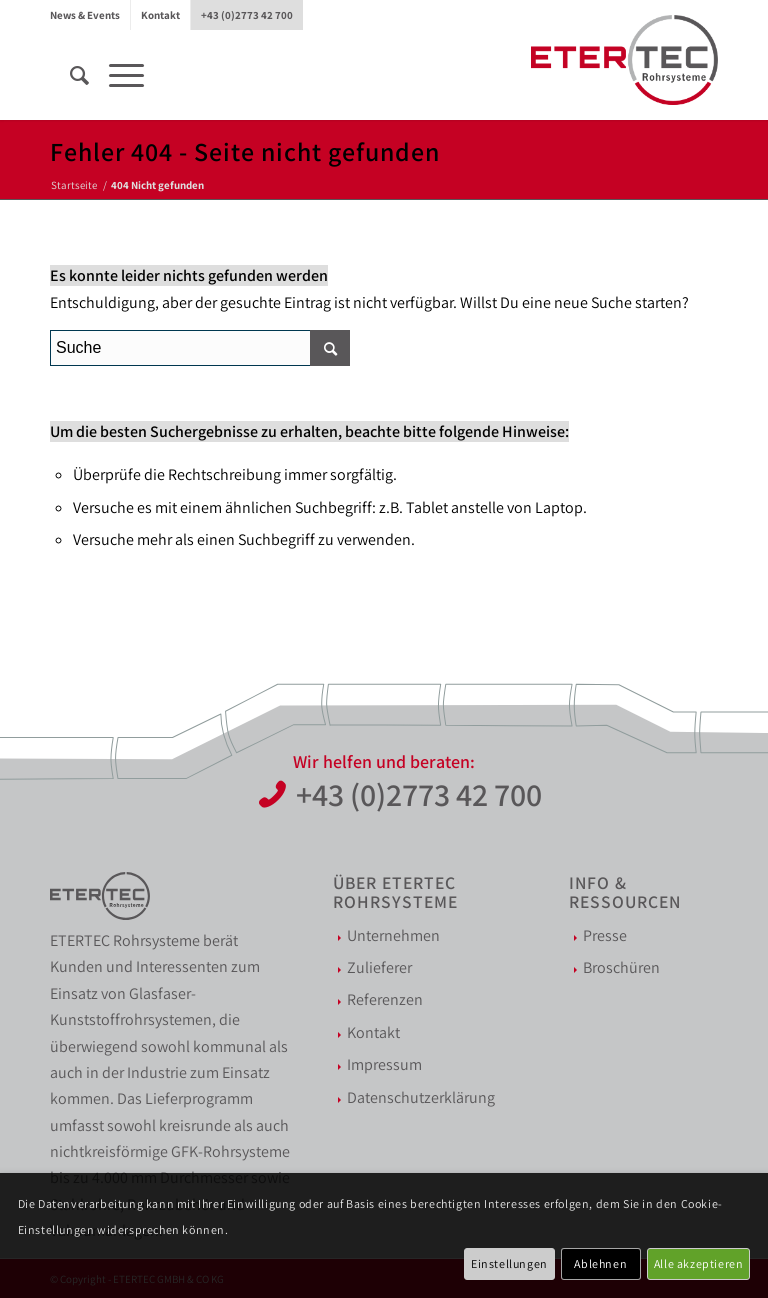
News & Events (85, 15)
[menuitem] (90, 15)
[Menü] (116, 75)
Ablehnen (600, 1263)
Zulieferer (379, 967)
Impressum (384, 1064)
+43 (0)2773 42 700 (247, 15)
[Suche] (69, 75)
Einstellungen (509, 1263)
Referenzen (385, 999)
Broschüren (621, 967)
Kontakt (160, 15)
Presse (605, 935)
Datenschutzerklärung (421, 1097)
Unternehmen (393, 935)
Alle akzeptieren (699, 1263)
